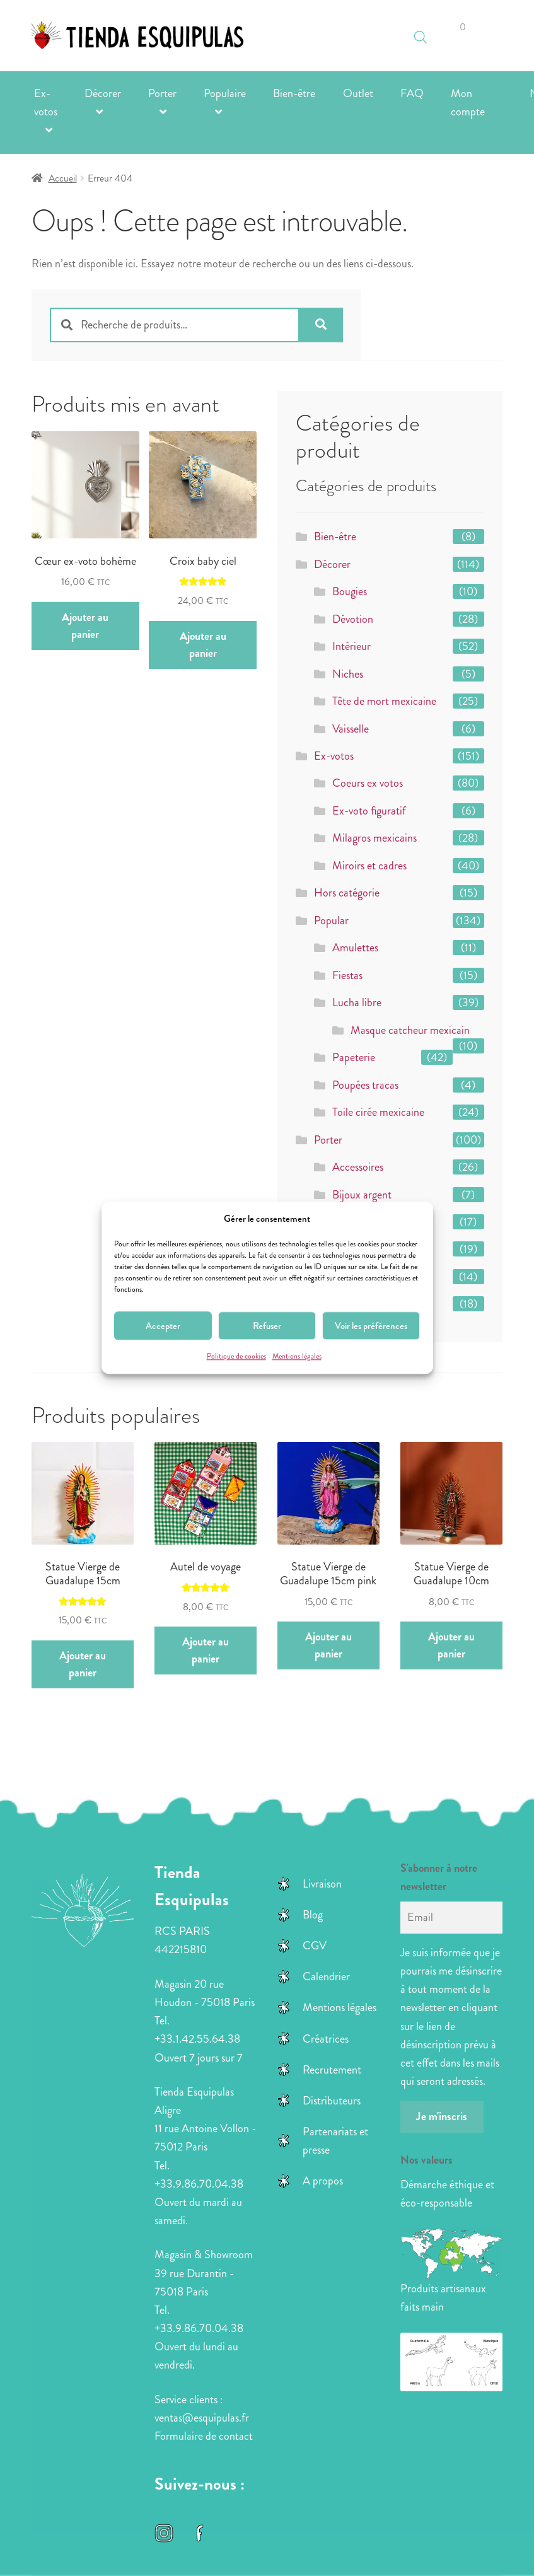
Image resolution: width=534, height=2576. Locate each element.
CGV (315, 1945)
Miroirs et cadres (369, 865)
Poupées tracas (365, 1085)
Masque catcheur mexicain (410, 1030)
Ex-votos (45, 102)
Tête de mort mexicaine (384, 701)
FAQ (412, 93)
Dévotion (352, 619)
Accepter (163, 1326)
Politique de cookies (236, 1357)
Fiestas (347, 975)
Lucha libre (356, 1002)
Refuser (267, 1326)
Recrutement (332, 2070)
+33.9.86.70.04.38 (198, 2184)
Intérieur (351, 646)
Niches (347, 674)
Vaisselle (350, 729)
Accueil (63, 178)
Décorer (102, 93)
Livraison (322, 1884)
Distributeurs (332, 2100)
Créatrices (326, 2039)
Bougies (349, 591)
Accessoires (357, 1167)
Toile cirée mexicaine (378, 1112)
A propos (323, 2181)
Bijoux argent (362, 1194)
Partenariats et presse (335, 2140)
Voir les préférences (371, 1326)
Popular (331, 920)
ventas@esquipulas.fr (201, 2418)
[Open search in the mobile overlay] (420, 31)
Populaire (225, 93)
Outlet (358, 93)
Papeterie (353, 1057)
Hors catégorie (347, 893)
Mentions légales (297, 1357)
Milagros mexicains (374, 838)
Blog (313, 1914)
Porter (162, 93)
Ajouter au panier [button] (85, 625)
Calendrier (326, 1976)
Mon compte (468, 102)
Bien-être (294, 93)
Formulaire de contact (203, 2436)
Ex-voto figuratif (369, 811)
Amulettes (355, 947)
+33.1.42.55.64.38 (197, 2039)
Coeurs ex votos (367, 783)
